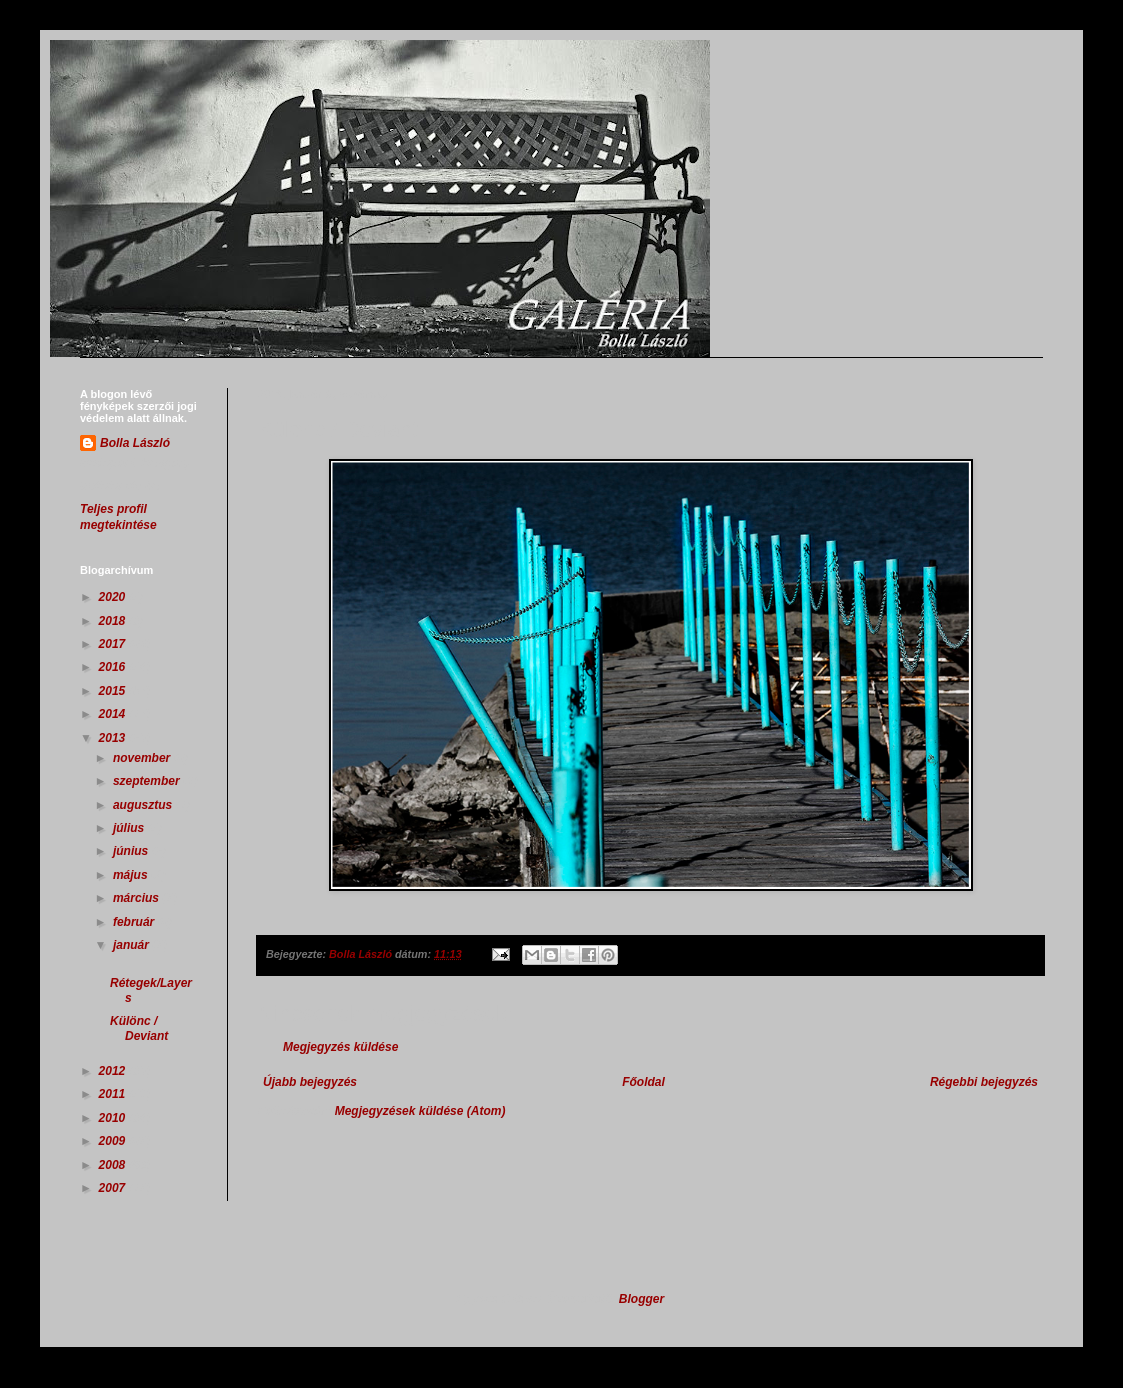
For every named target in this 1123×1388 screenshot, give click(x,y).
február (135, 922)
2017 (114, 644)
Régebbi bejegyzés (984, 1082)
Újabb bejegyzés (310, 1082)
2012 (114, 1071)
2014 (114, 714)
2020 (114, 597)
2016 (114, 667)
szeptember (148, 781)
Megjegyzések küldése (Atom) (420, 1111)
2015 (114, 691)
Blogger (641, 1299)
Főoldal (643, 1082)
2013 (114, 738)
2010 (114, 1118)
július (130, 828)
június (132, 851)
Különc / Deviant (139, 1028)
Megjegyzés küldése (340, 1047)
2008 (114, 1165)
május (132, 875)
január (132, 945)
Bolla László (135, 443)
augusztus (144, 805)
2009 (114, 1141)
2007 (114, 1188)
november (143, 758)
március (137, 898)
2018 (114, 621)
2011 (114, 1094)
